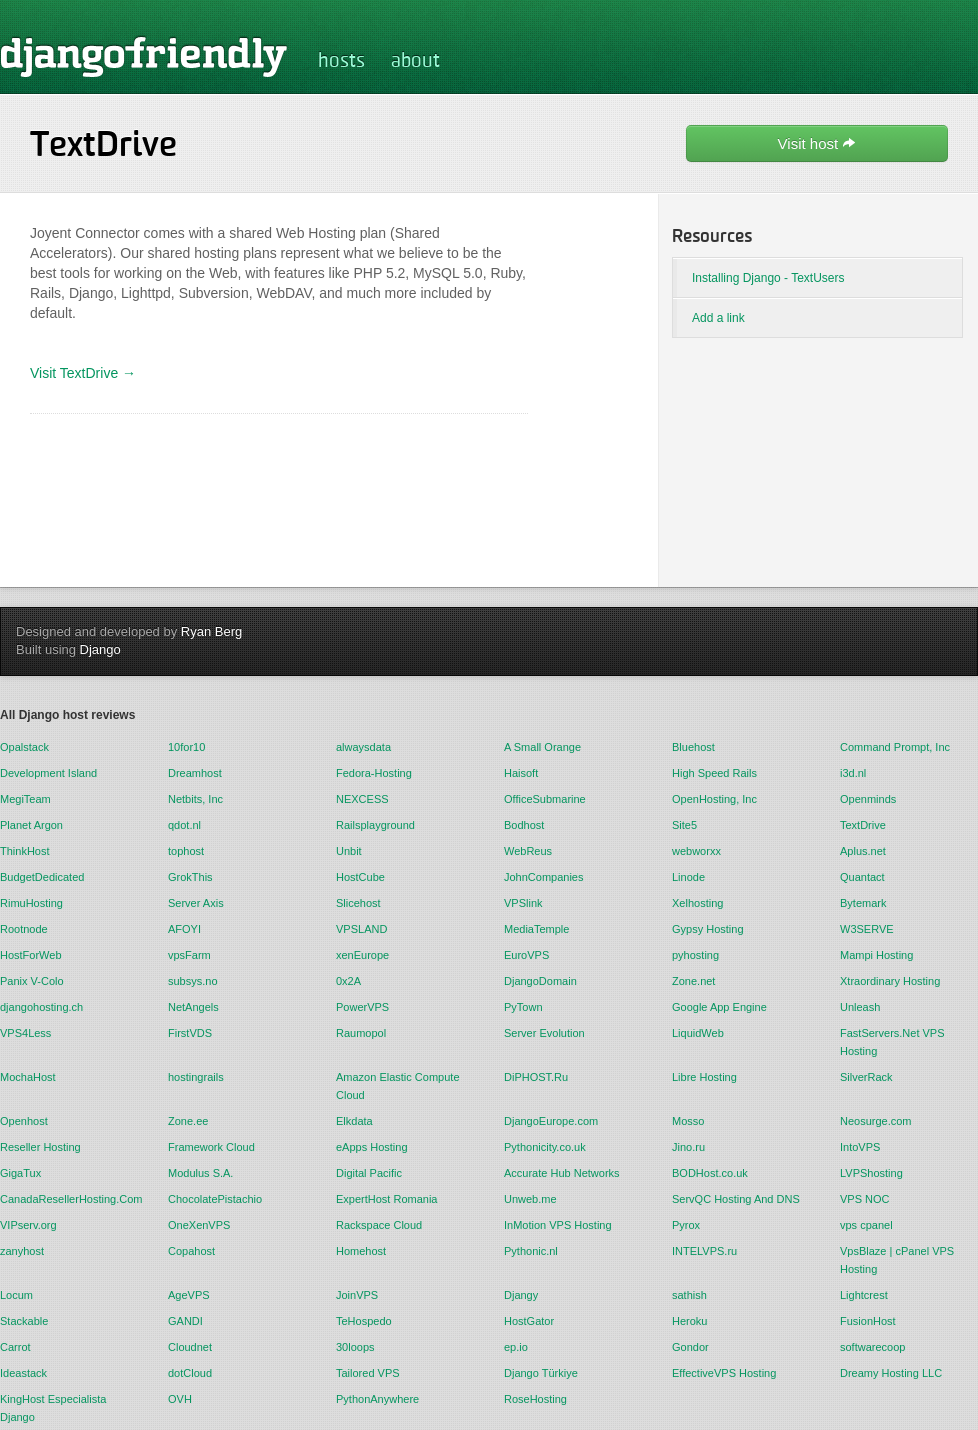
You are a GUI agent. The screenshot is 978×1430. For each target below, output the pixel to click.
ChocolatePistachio (215, 1199)
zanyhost (22, 1251)
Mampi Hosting (876, 955)
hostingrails (196, 1077)
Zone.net (693, 981)
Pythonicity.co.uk (545, 1147)
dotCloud (190, 1373)
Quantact (862, 877)
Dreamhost (195, 773)
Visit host (817, 143)
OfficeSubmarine (545, 799)
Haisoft (521, 773)
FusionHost (868, 1321)
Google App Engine (719, 1007)
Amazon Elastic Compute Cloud (398, 1086)
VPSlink (523, 903)
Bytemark (863, 903)
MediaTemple (536, 929)
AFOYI (184, 929)
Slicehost (358, 903)
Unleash (860, 1007)
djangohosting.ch (41, 1007)
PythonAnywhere (377, 1399)
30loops (355, 1347)
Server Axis (196, 903)
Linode (688, 877)
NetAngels (193, 1007)
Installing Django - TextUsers (768, 278)
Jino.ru (688, 1147)
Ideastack (23, 1373)
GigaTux (20, 1173)
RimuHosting (31, 903)
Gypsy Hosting (708, 929)
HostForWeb (31, 955)
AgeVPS (189, 1295)
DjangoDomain (540, 981)
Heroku (689, 1321)
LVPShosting (871, 1173)
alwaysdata (363, 747)
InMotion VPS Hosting (558, 1225)
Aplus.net (863, 851)
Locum (16, 1295)
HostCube (360, 877)
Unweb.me (530, 1199)
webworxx (696, 851)
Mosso (688, 1121)
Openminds (868, 799)
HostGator (529, 1321)
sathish (689, 1295)
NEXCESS (362, 799)
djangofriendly (144, 56)
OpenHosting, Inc (714, 799)
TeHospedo (364, 1321)
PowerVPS (362, 1007)
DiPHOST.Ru (536, 1077)
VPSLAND (361, 929)
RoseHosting (535, 1399)
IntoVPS (860, 1147)
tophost (186, 851)
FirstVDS (190, 1033)
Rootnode (24, 929)
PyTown (523, 1007)
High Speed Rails (714, 773)
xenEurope (362, 955)
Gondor (690, 1347)
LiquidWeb (698, 1033)
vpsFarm (189, 955)
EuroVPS (526, 955)
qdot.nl (184, 825)
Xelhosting (697, 903)
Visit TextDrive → (83, 373)
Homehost (361, 1251)
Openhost (24, 1121)
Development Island (48, 773)
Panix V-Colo (32, 981)
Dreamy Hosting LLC (891, 1373)
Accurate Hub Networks (562, 1173)
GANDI (185, 1321)
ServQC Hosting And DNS (736, 1199)
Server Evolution (544, 1033)
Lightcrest (864, 1295)
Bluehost (693, 747)
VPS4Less (25, 1033)
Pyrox (686, 1225)
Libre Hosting (704, 1077)
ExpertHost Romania (387, 1199)
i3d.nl (853, 773)
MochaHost (28, 1077)
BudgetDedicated (42, 877)
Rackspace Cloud (379, 1225)
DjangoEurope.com (551, 1121)
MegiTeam (25, 799)
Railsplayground (375, 825)
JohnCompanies (544, 877)
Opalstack (24, 747)
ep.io (516, 1347)
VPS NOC (865, 1199)
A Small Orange (542, 747)
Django (100, 649)
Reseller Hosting (40, 1147)
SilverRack (866, 1077)
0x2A (348, 981)
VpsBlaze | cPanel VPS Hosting (897, 1260)
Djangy (521, 1295)
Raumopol (361, 1033)
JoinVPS (357, 1295)
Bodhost (524, 825)
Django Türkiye (541, 1373)
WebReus (528, 851)
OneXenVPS (199, 1225)
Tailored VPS (368, 1373)
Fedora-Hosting (374, 773)
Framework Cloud (211, 1147)
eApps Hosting (372, 1147)
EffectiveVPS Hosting (724, 1373)
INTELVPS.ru (704, 1251)
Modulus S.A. (200, 1173)
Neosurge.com (876, 1121)
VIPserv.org (28, 1225)
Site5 (684, 825)
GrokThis (190, 877)
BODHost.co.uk (710, 1173)
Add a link (718, 318)
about (415, 62)
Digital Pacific (369, 1173)
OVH (180, 1399)
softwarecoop (872, 1347)
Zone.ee (188, 1121)
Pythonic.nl (531, 1251)
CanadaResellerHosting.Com (69, 1199)
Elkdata (354, 1121)
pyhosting (695, 955)
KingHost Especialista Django (53, 1408)
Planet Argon (31, 825)
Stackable (24, 1321)
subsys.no (193, 981)
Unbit (349, 851)
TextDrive (863, 825)
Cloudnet (190, 1347)
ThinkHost (25, 851)
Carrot (15, 1347)
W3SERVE (867, 929)
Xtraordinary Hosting (890, 981)
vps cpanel (866, 1225)
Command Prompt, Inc (895, 747)
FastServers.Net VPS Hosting (892, 1042)
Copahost (191, 1251)
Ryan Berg (211, 631)
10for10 (186, 747)
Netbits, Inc (195, 799)
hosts (341, 62)
